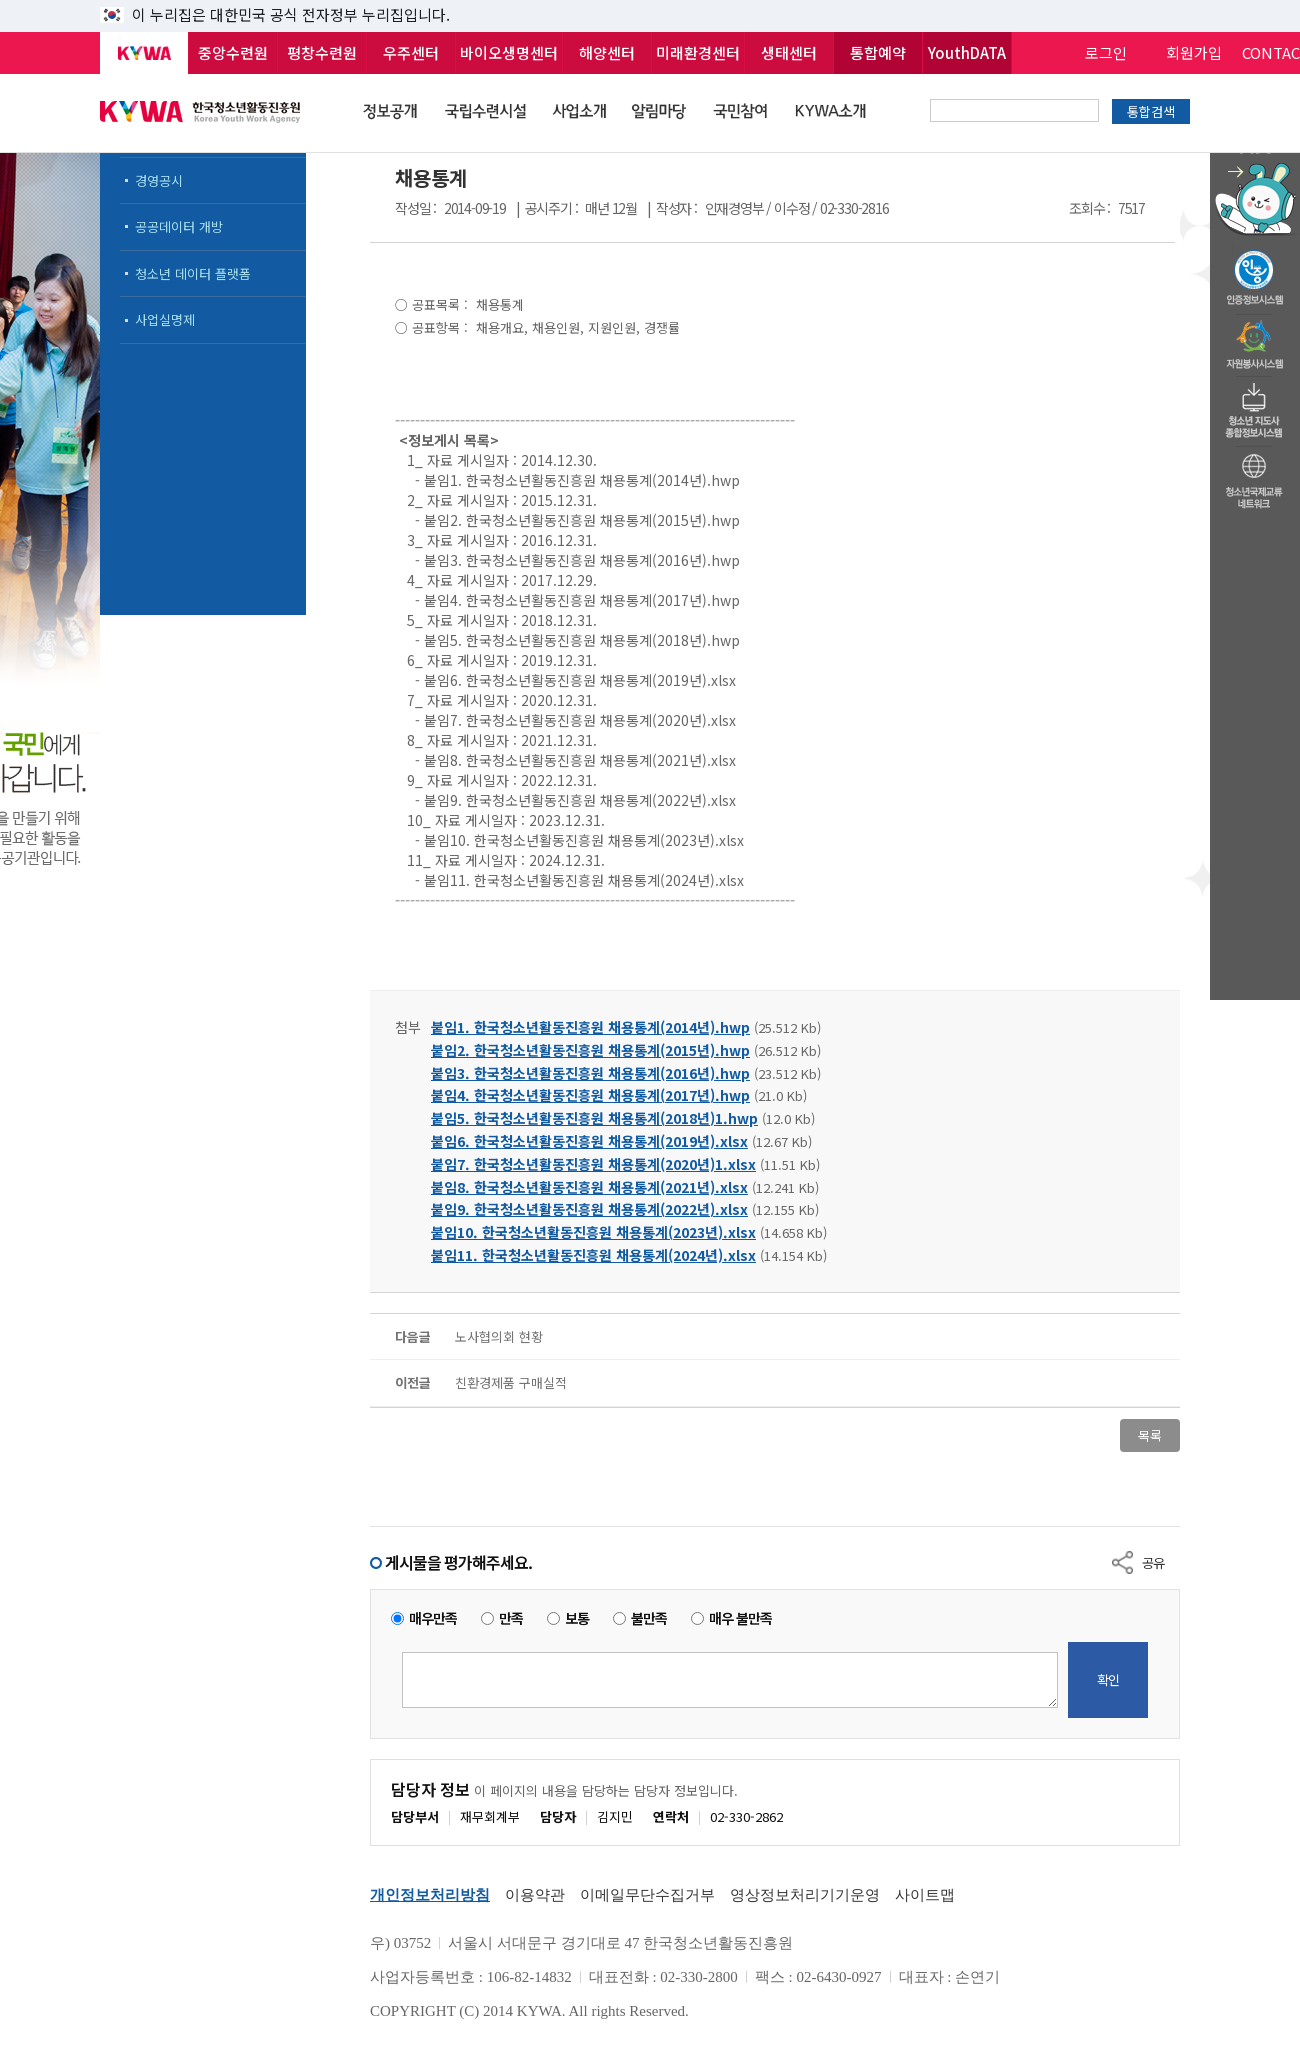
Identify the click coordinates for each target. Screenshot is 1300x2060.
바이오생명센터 (509, 52)
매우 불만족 (740, 1618)
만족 (511, 1618)
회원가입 (1194, 52)
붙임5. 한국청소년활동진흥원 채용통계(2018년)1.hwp (594, 1118)
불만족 (649, 1618)
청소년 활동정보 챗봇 (1255, 154)
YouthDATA (967, 52)
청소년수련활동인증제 (1255, 272)
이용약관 (535, 1895)
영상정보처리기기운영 (805, 1895)
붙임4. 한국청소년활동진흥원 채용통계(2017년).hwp (590, 1095)
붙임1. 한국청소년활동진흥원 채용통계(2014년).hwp (590, 1027)
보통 (577, 1618)
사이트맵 (925, 1895)
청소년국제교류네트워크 (1255, 478)
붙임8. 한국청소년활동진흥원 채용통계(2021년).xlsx (589, 1187)
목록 (1150, 1435)
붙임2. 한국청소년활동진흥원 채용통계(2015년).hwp (590, 1050)
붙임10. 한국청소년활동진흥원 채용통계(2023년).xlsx (593, 1232)
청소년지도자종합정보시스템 (1255, 405)
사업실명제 (165, 319)
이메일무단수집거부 (647, 1895)
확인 (1108, 1679)
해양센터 (607, 52)
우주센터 (411, 52)
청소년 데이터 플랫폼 (193, 273)
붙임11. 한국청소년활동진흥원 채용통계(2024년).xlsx (593, 1255)
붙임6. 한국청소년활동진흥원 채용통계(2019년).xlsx (589, 1141)
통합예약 (878, 52)
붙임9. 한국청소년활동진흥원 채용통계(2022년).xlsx (589, 1209)
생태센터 (789, 52)
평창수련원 (322, 52)
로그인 (1106, 52)
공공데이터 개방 (179, 226)
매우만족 (433, 1618)
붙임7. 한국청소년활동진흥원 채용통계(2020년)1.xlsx (593, 1164)
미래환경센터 (698, 52)
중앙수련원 (233, 52)
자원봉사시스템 (1255, 339)
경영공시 (159, 180)
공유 (1153, 1562)
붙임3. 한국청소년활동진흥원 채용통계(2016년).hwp (590, 1073)
